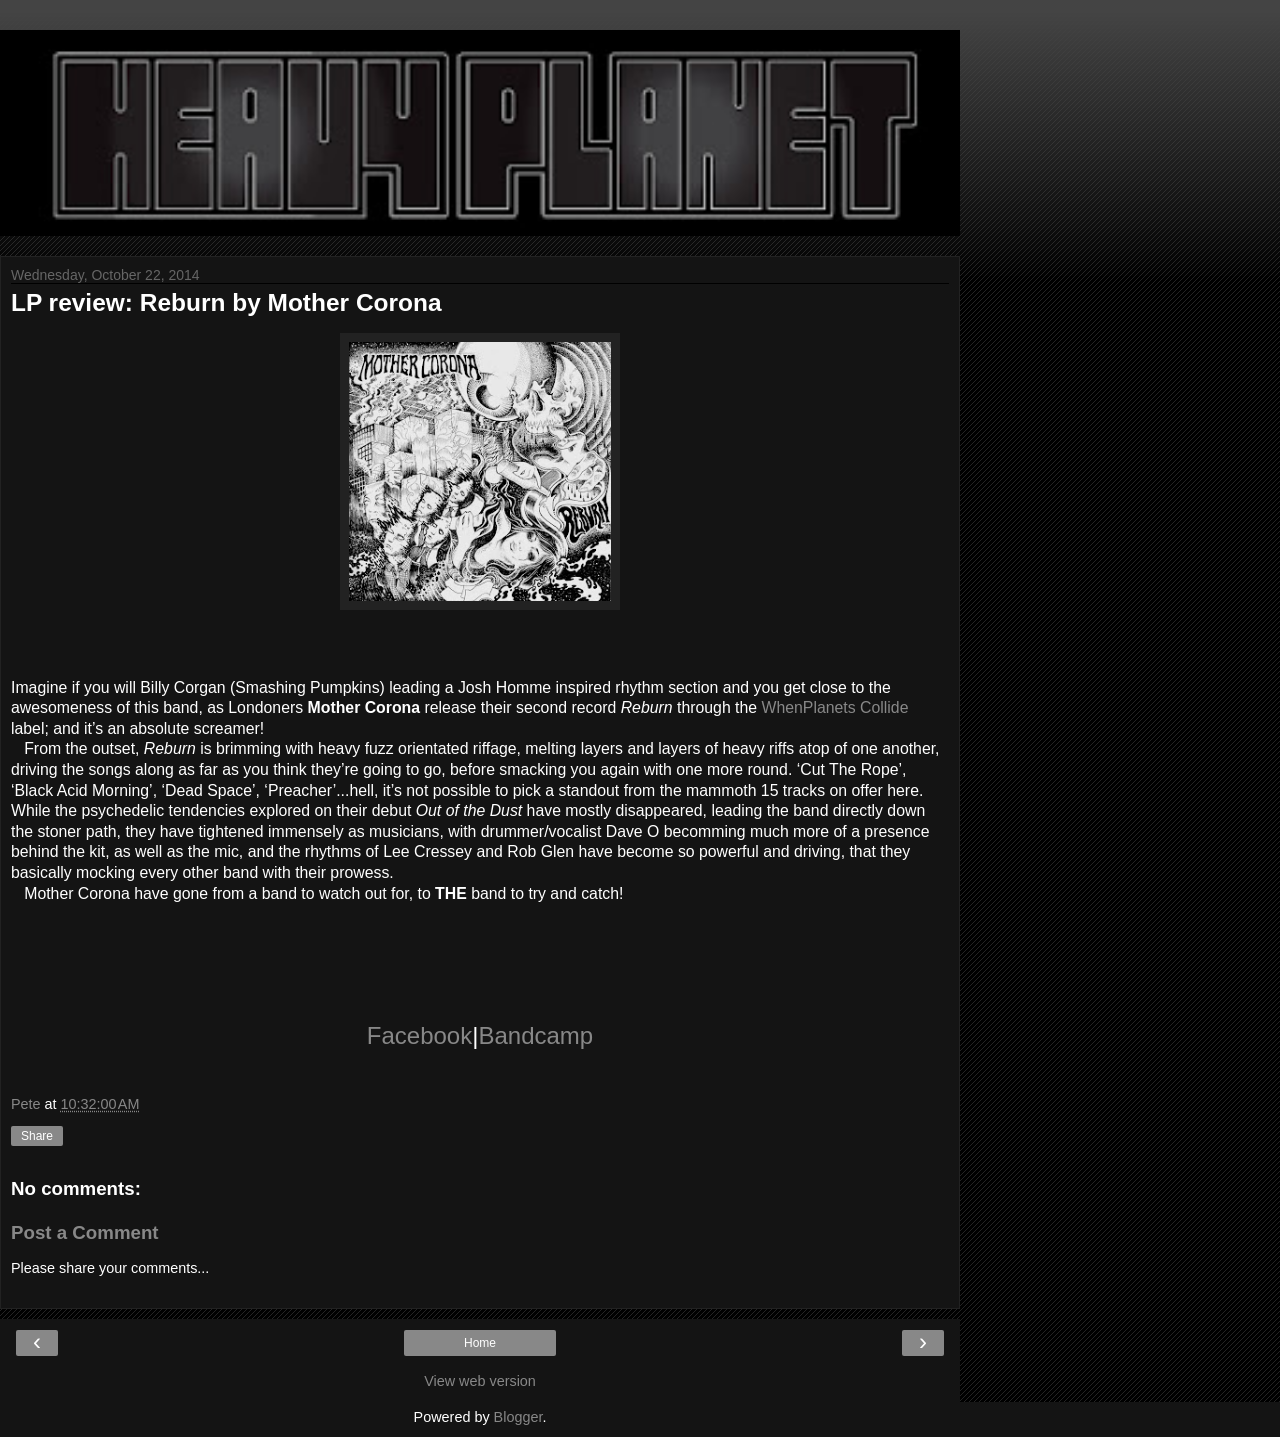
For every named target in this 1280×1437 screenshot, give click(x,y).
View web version (480, 1381)
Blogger (518, 1417)
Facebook (419, 1035)
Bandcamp (535, 1035)
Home (480, 1343)
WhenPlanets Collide (835, 707)
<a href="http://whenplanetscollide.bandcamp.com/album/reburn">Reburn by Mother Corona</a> (480, 946)
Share (37, 1136)
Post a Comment (85, 1232)
